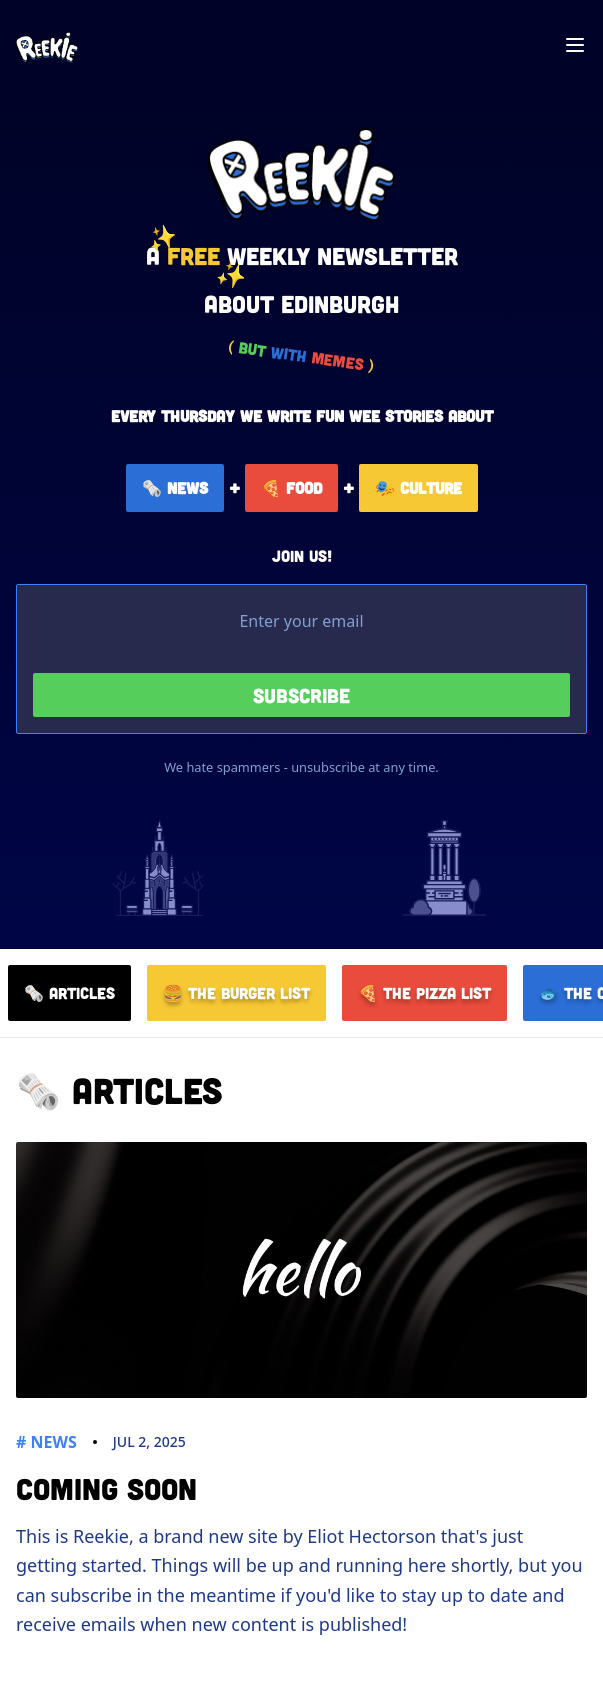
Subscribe (301, 695)
